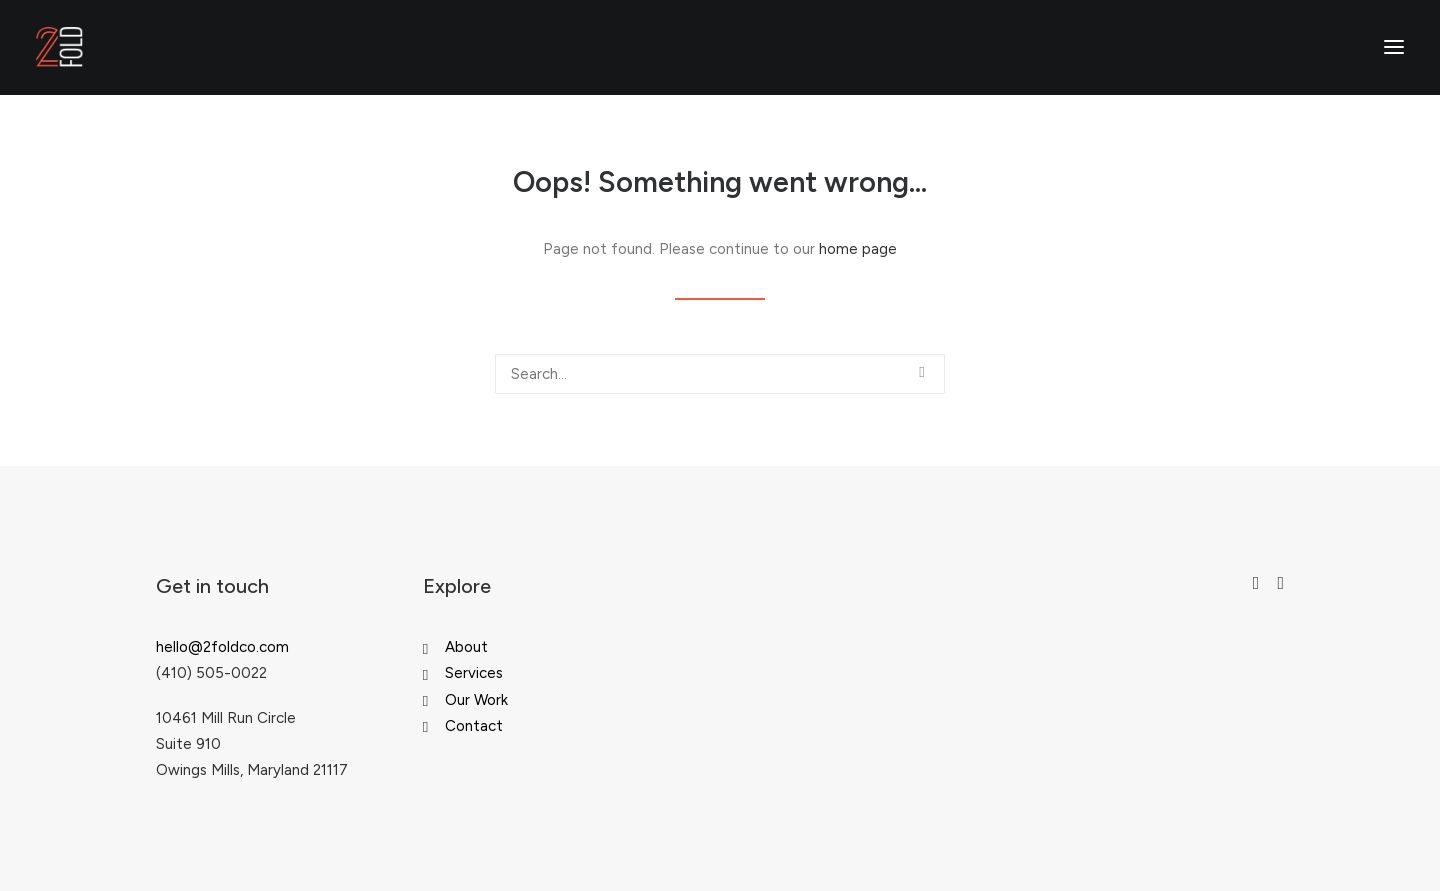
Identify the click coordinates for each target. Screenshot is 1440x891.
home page (858, 249)
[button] (921, 372)
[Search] (720, 374)
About (466, 647)
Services (474, 673)
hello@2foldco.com (222, 647)
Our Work (476, 700)
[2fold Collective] (59, 47)
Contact (474, 726)
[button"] (1256, 584)
